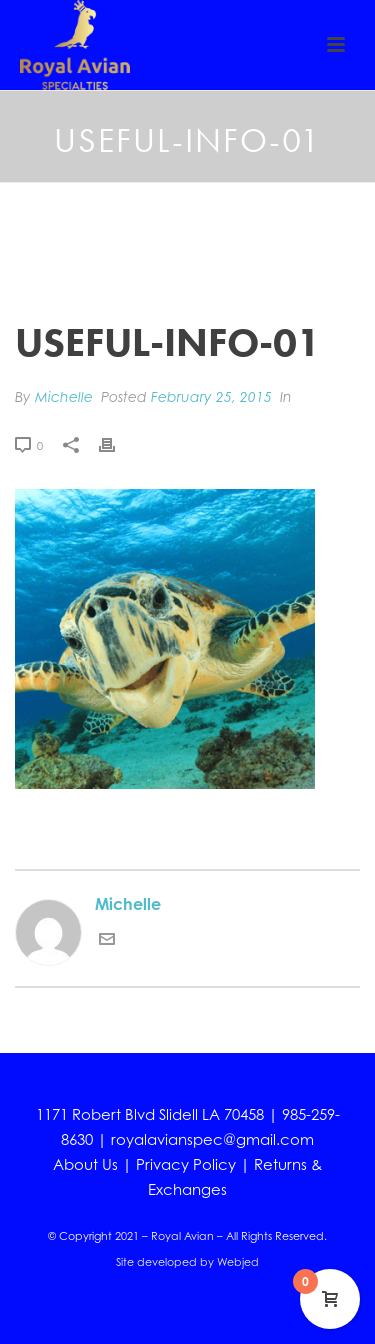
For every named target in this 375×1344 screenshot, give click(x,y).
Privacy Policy (186, 1164)
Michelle (64, 396)
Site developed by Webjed (187, 1262)
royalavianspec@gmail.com (212, 1139)
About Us (85, 1164)
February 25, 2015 (211, 396)
